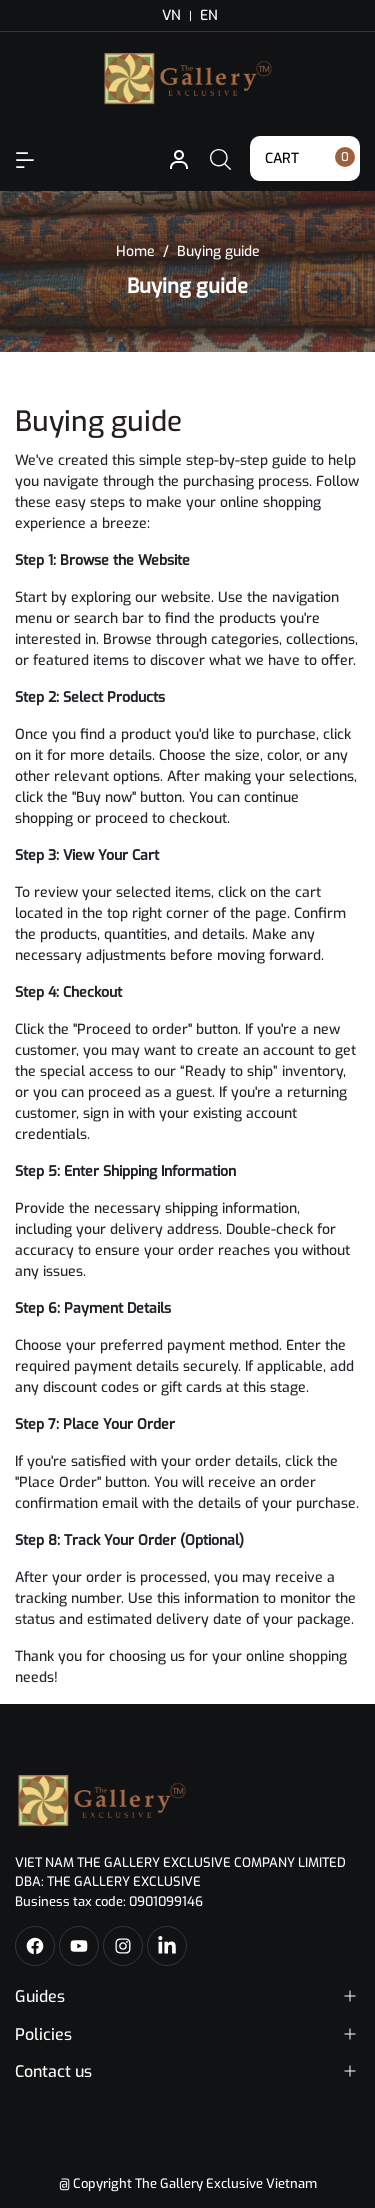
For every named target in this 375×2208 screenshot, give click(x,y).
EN (209, 15)
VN (171, 15)
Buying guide (98, 421)
